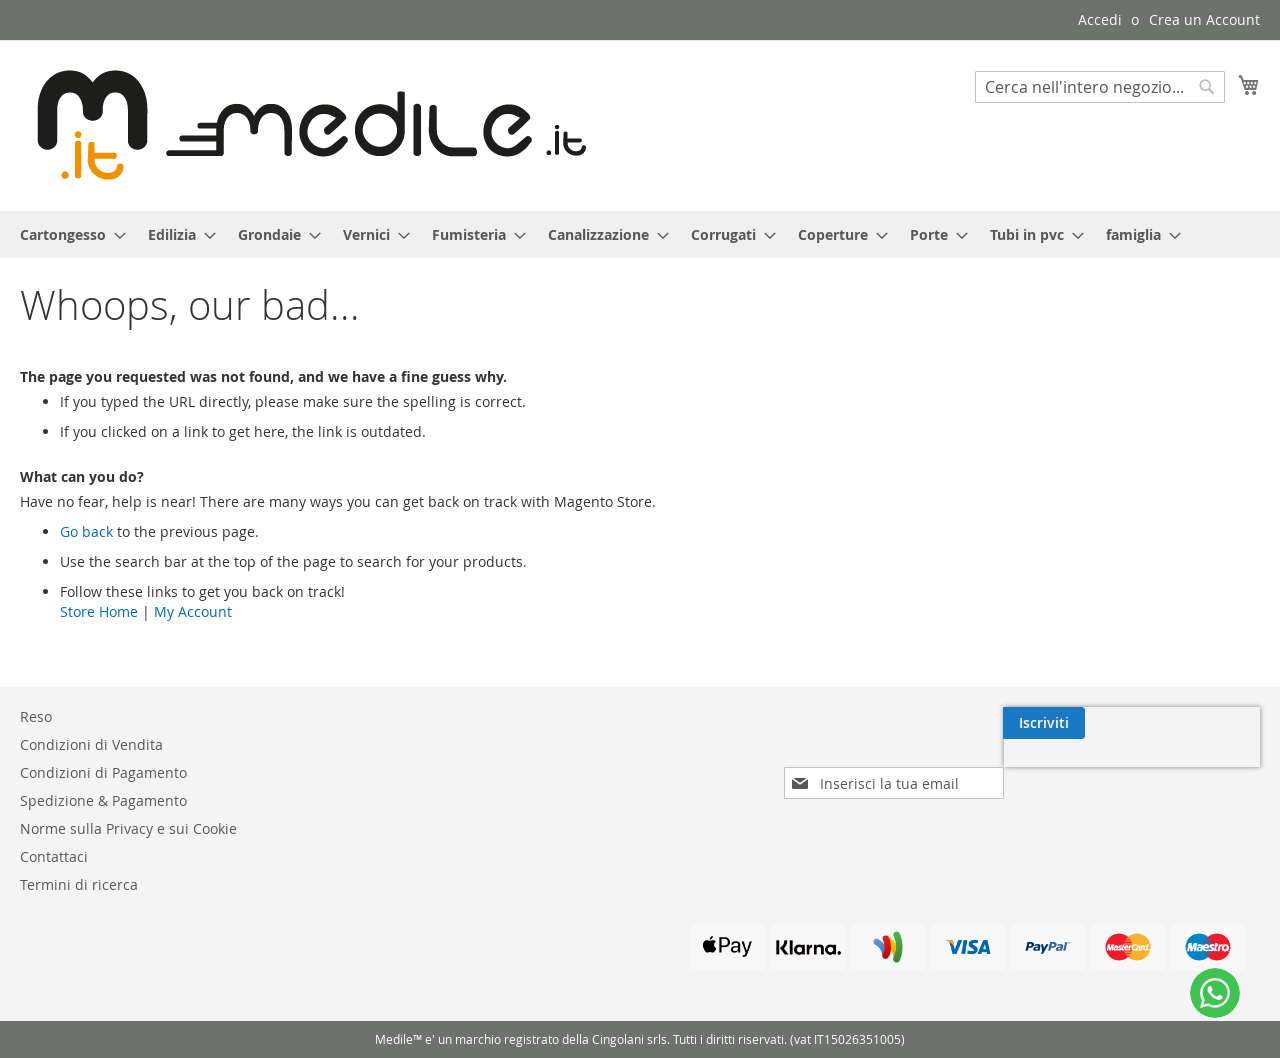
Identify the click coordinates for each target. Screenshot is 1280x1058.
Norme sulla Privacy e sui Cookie (128, 828)
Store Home (99, 611)
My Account (193, 611)
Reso (36, 716)
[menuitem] (67, 234)
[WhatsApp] (1215, 993)
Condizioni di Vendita (91, 744)
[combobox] (1100, 87)
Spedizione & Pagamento (103, 800)
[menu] (640, 234)
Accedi (1100, 19)
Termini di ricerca (79, 884)
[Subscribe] (1219, 723)
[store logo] (303, 124)
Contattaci (54, 856)
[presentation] (1087, 769)
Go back (86, 531)
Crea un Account (1204, 19)
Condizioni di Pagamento (103, 772)
